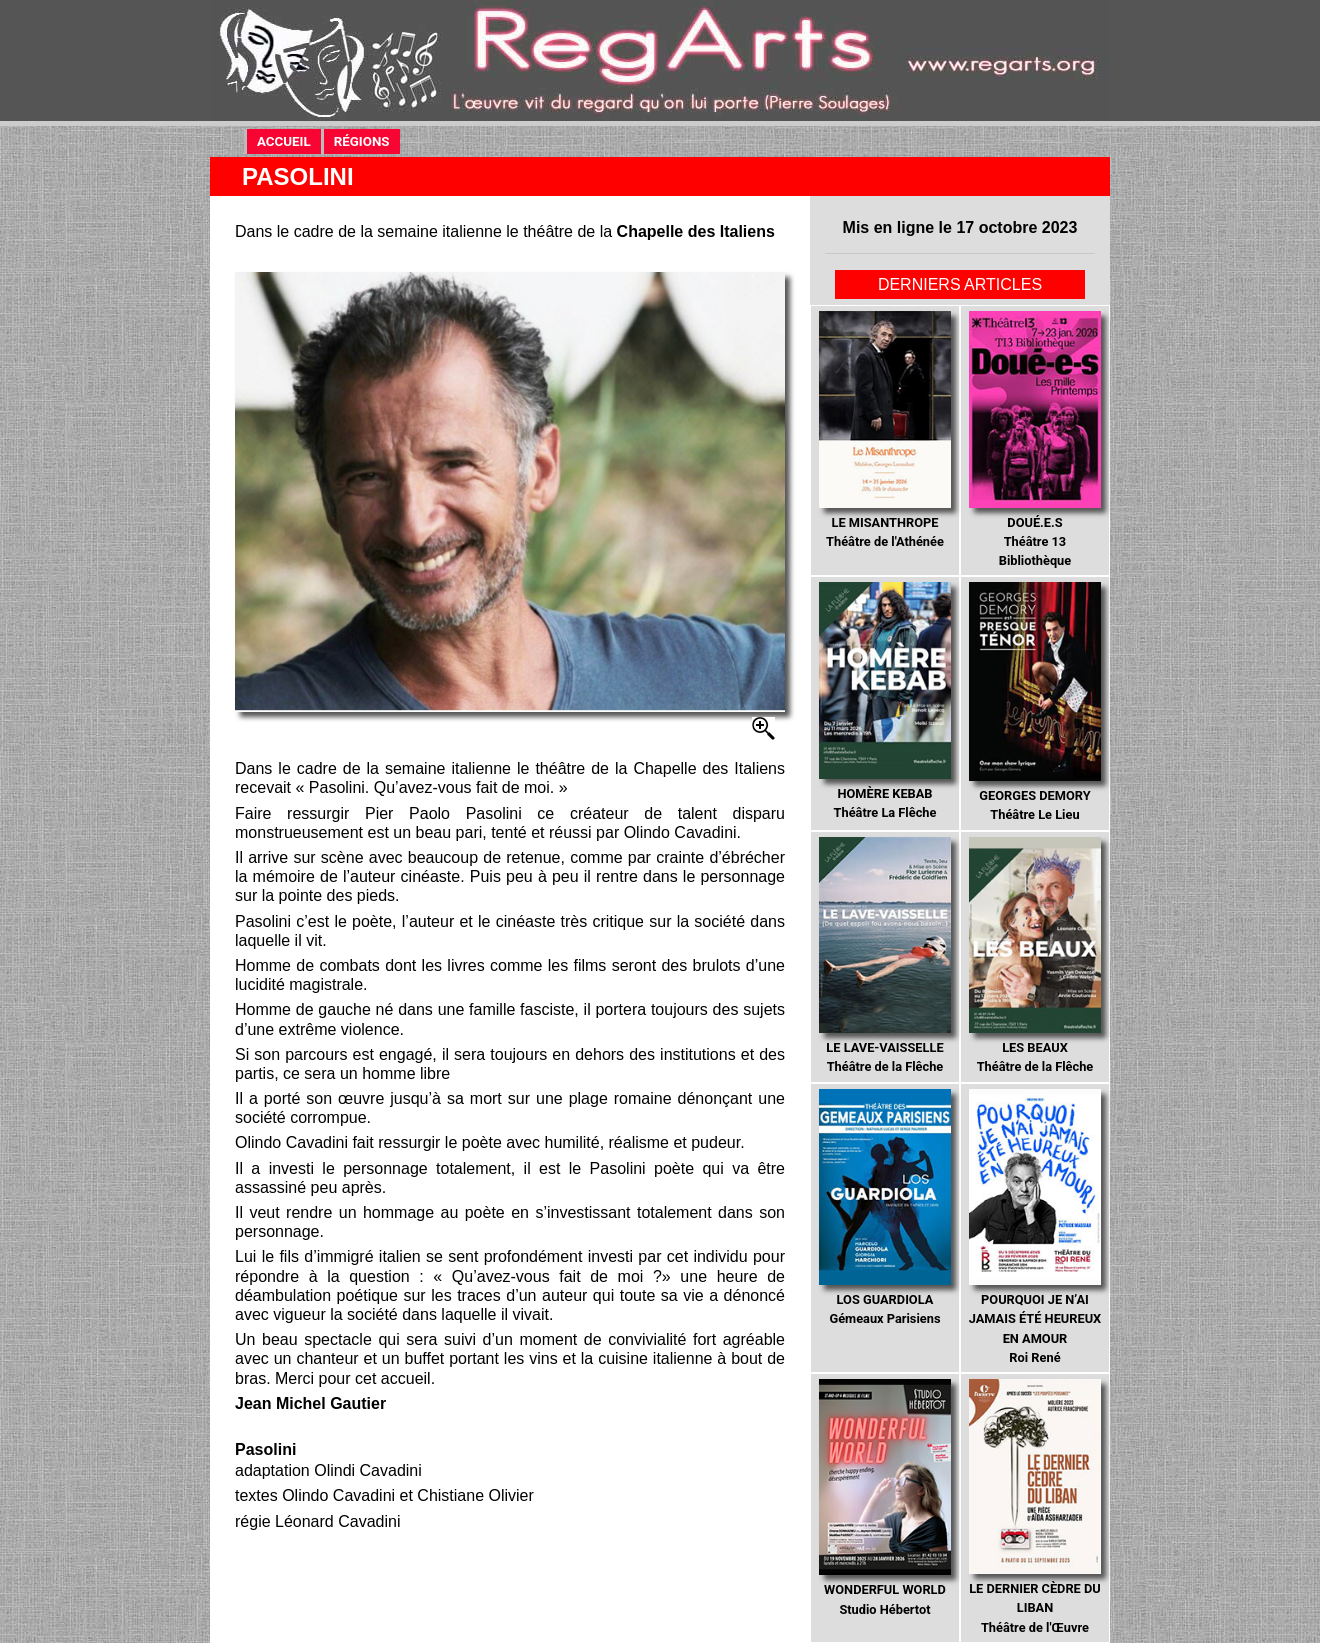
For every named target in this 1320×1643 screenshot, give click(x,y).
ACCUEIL (284, 141)
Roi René (1035, 1227)
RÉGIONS (362, 141)
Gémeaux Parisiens (884, 1208)
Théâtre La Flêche (884, 701)
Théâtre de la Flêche (884, 956)
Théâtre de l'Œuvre (1035, 1507)
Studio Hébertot (884, 1498)
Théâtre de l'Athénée (884, 430)
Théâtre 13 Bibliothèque (1034, 439)
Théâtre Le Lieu (1034, 702)
